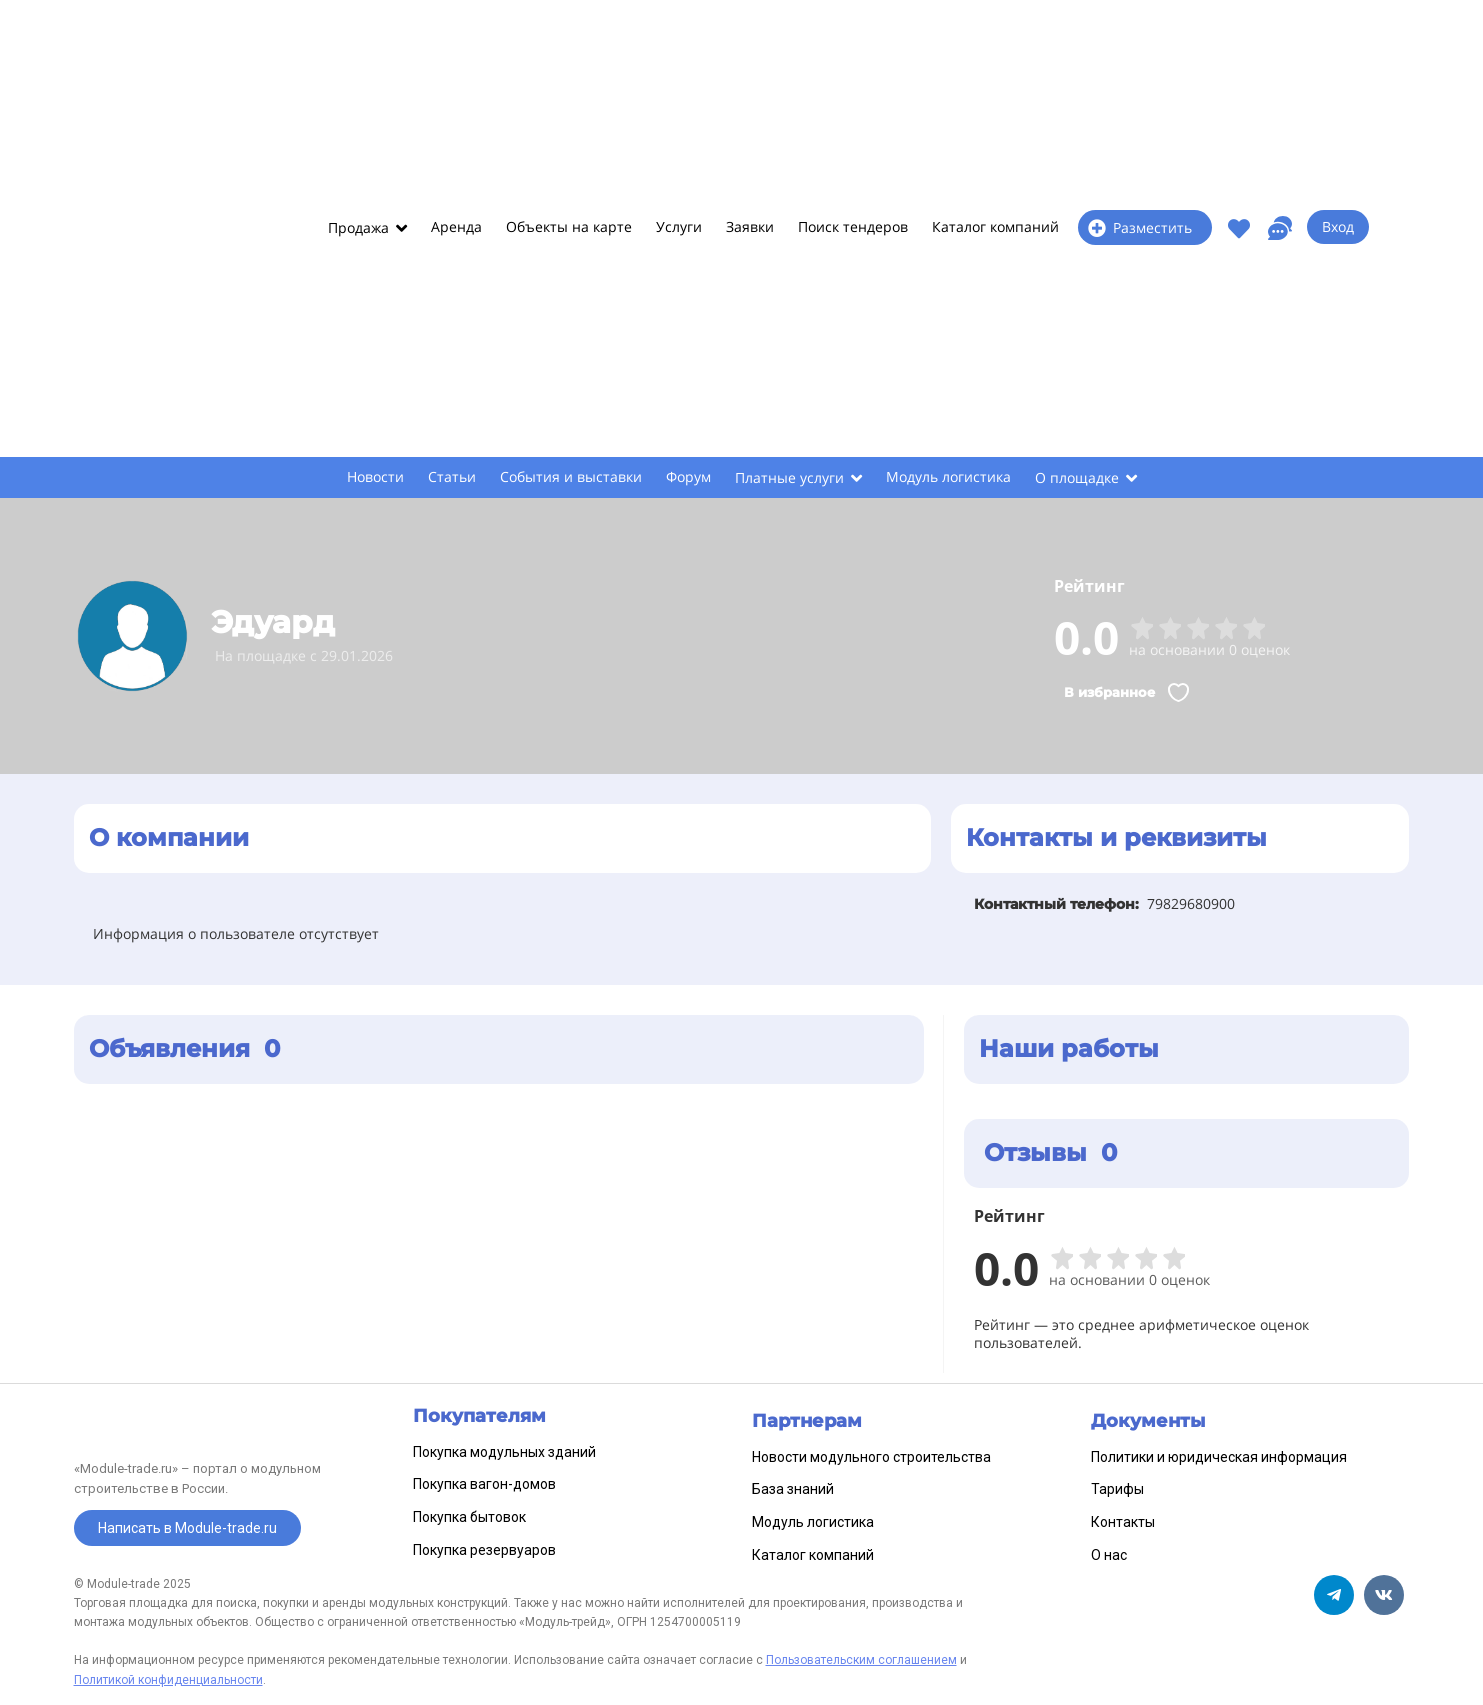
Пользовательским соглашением (861, 1660)
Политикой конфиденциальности (168, 1680)
